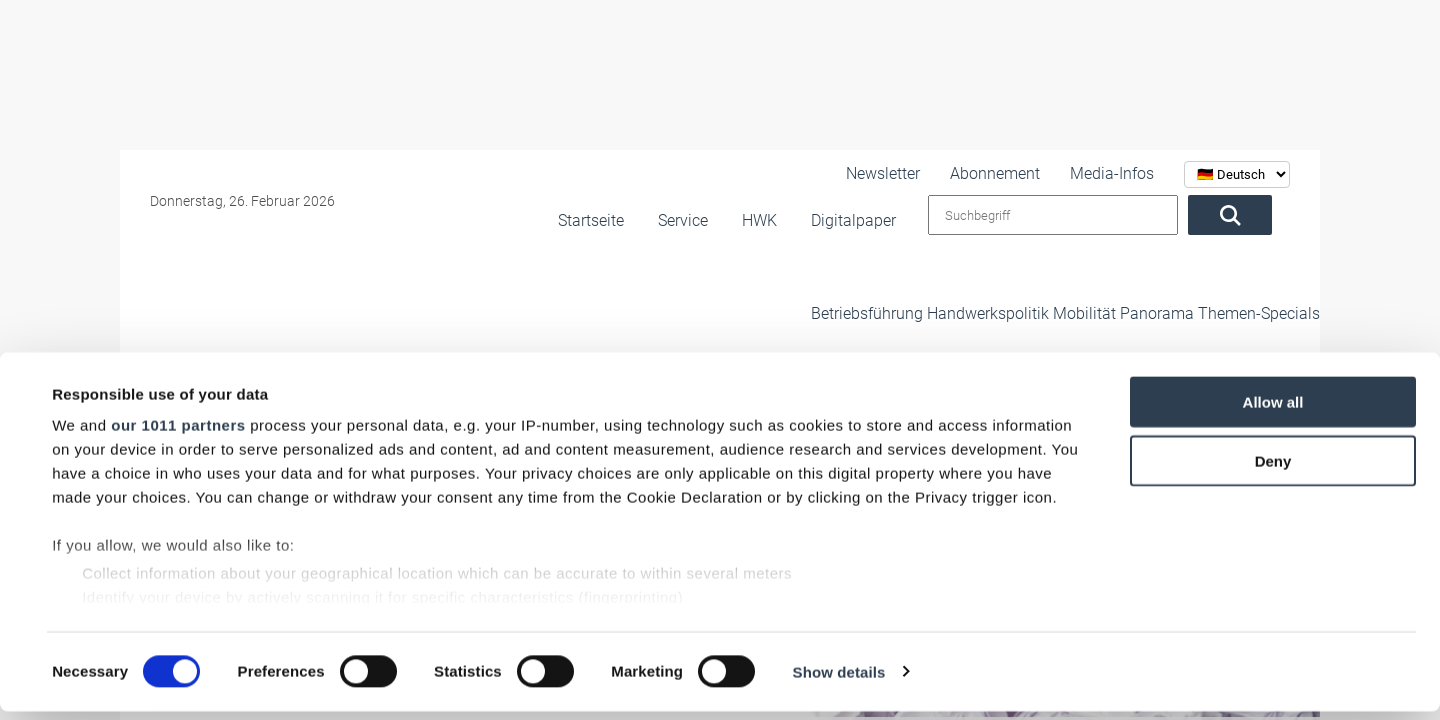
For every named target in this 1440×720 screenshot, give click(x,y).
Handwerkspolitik (896, 279)
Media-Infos (1130, 174)
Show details (839, 680)
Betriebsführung (755, 279)
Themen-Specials (1233, 279)
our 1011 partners (178, 434)
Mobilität (1014, 279)
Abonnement (1030, 174)
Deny (1273, 469)
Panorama (1109, 279)
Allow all (1273, 411)
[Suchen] (1248, 215)
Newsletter (933, 174)
